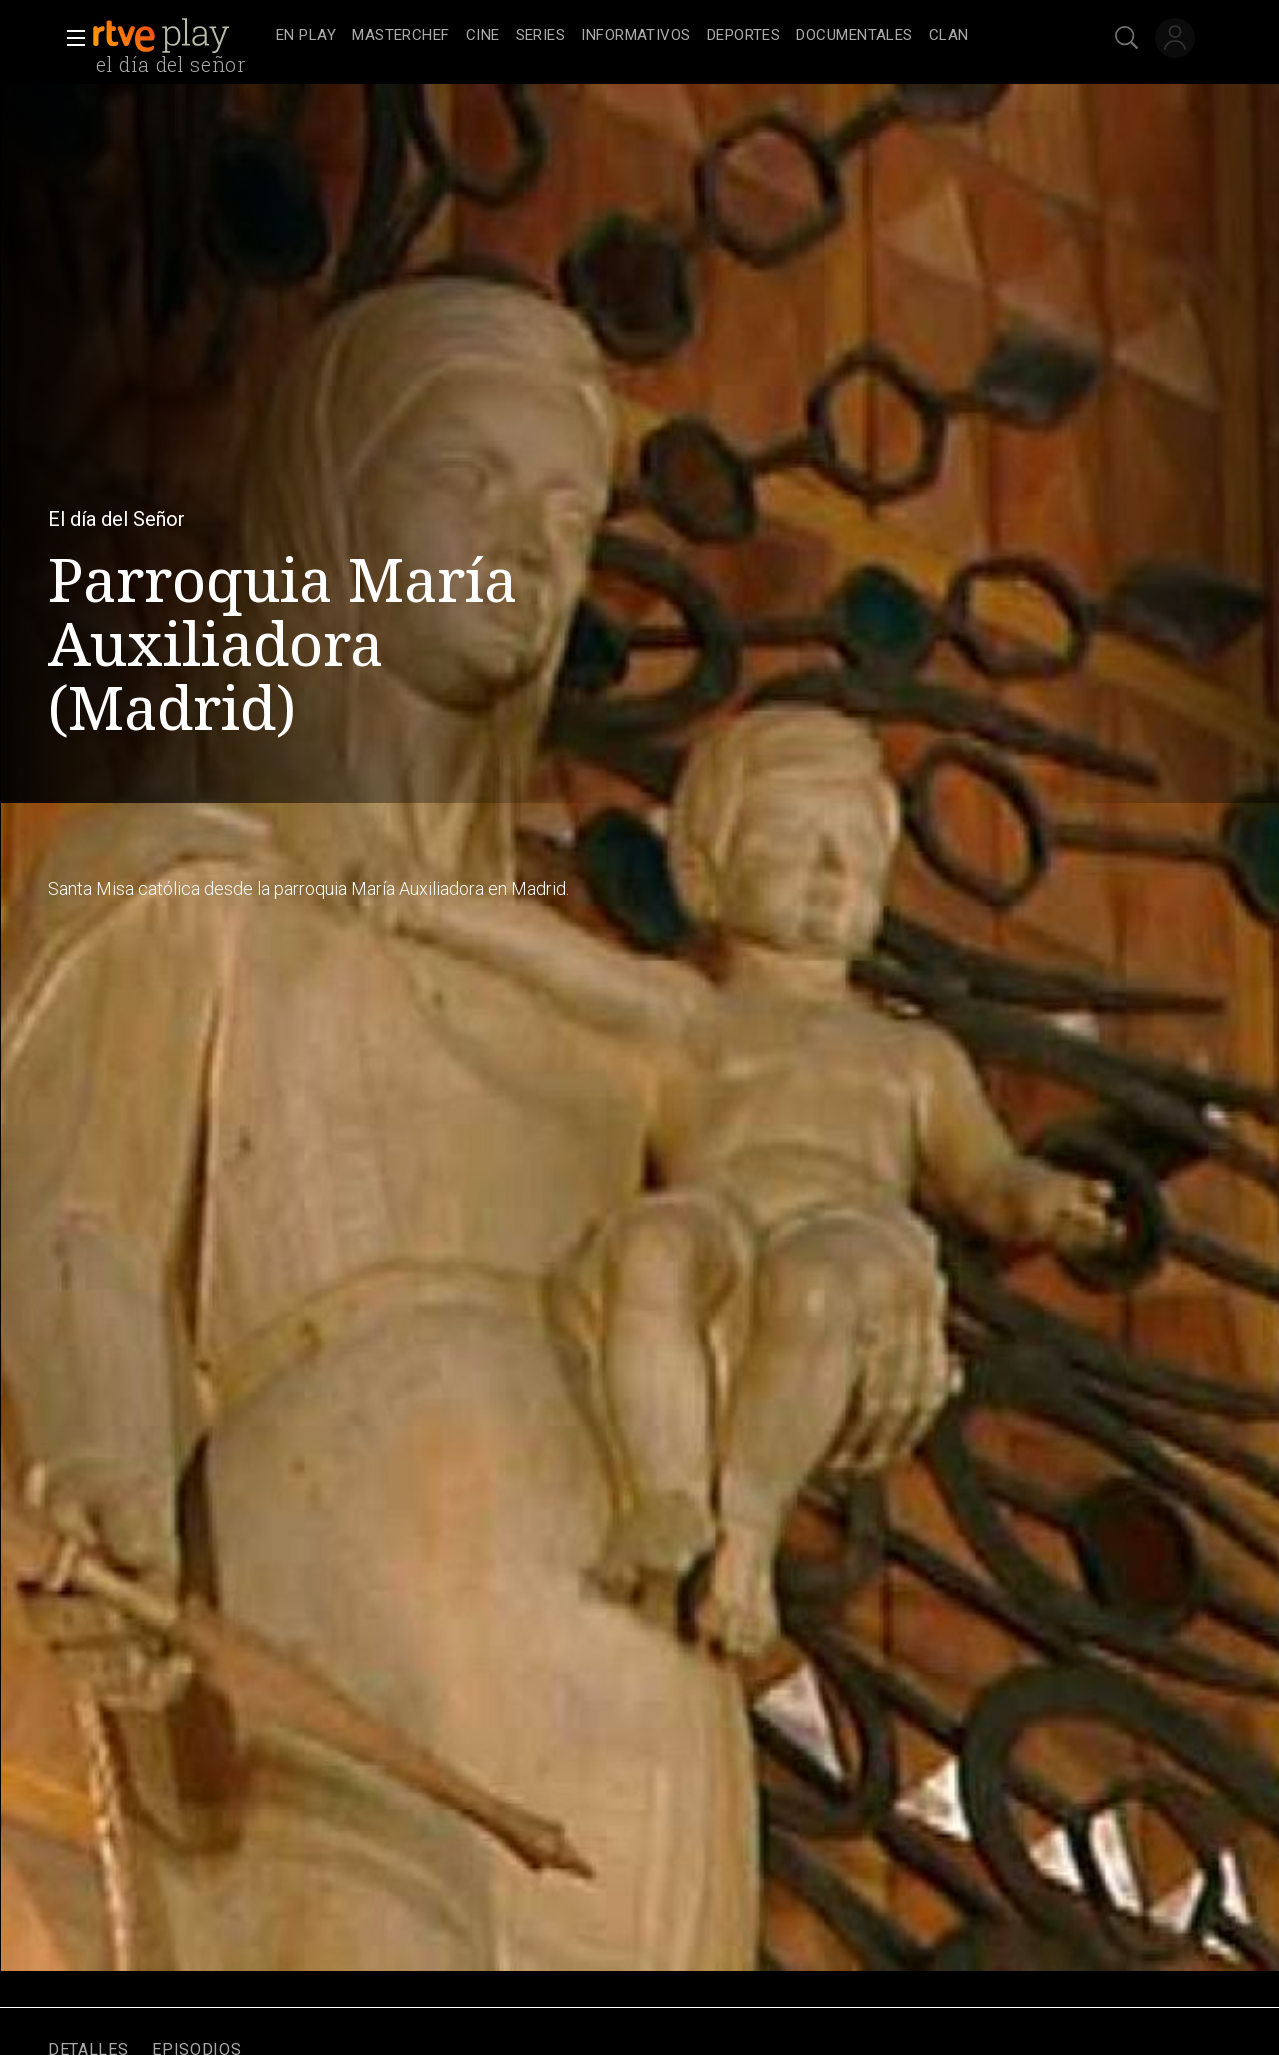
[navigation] (661, 36)
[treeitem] (306, 36)
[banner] (180, 36)
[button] (70, 38)
